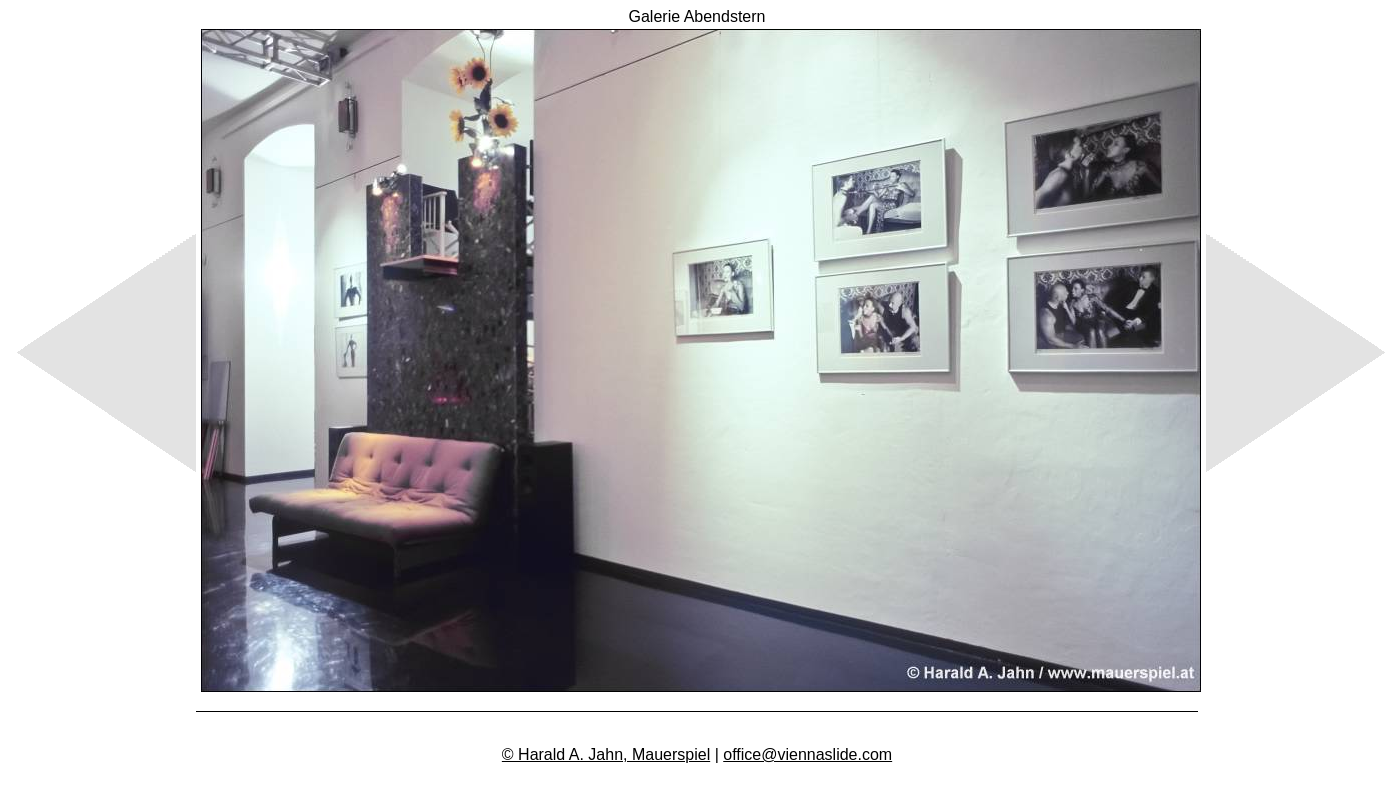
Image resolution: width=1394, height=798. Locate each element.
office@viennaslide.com (807, 754)
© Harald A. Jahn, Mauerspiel (606, 754)
